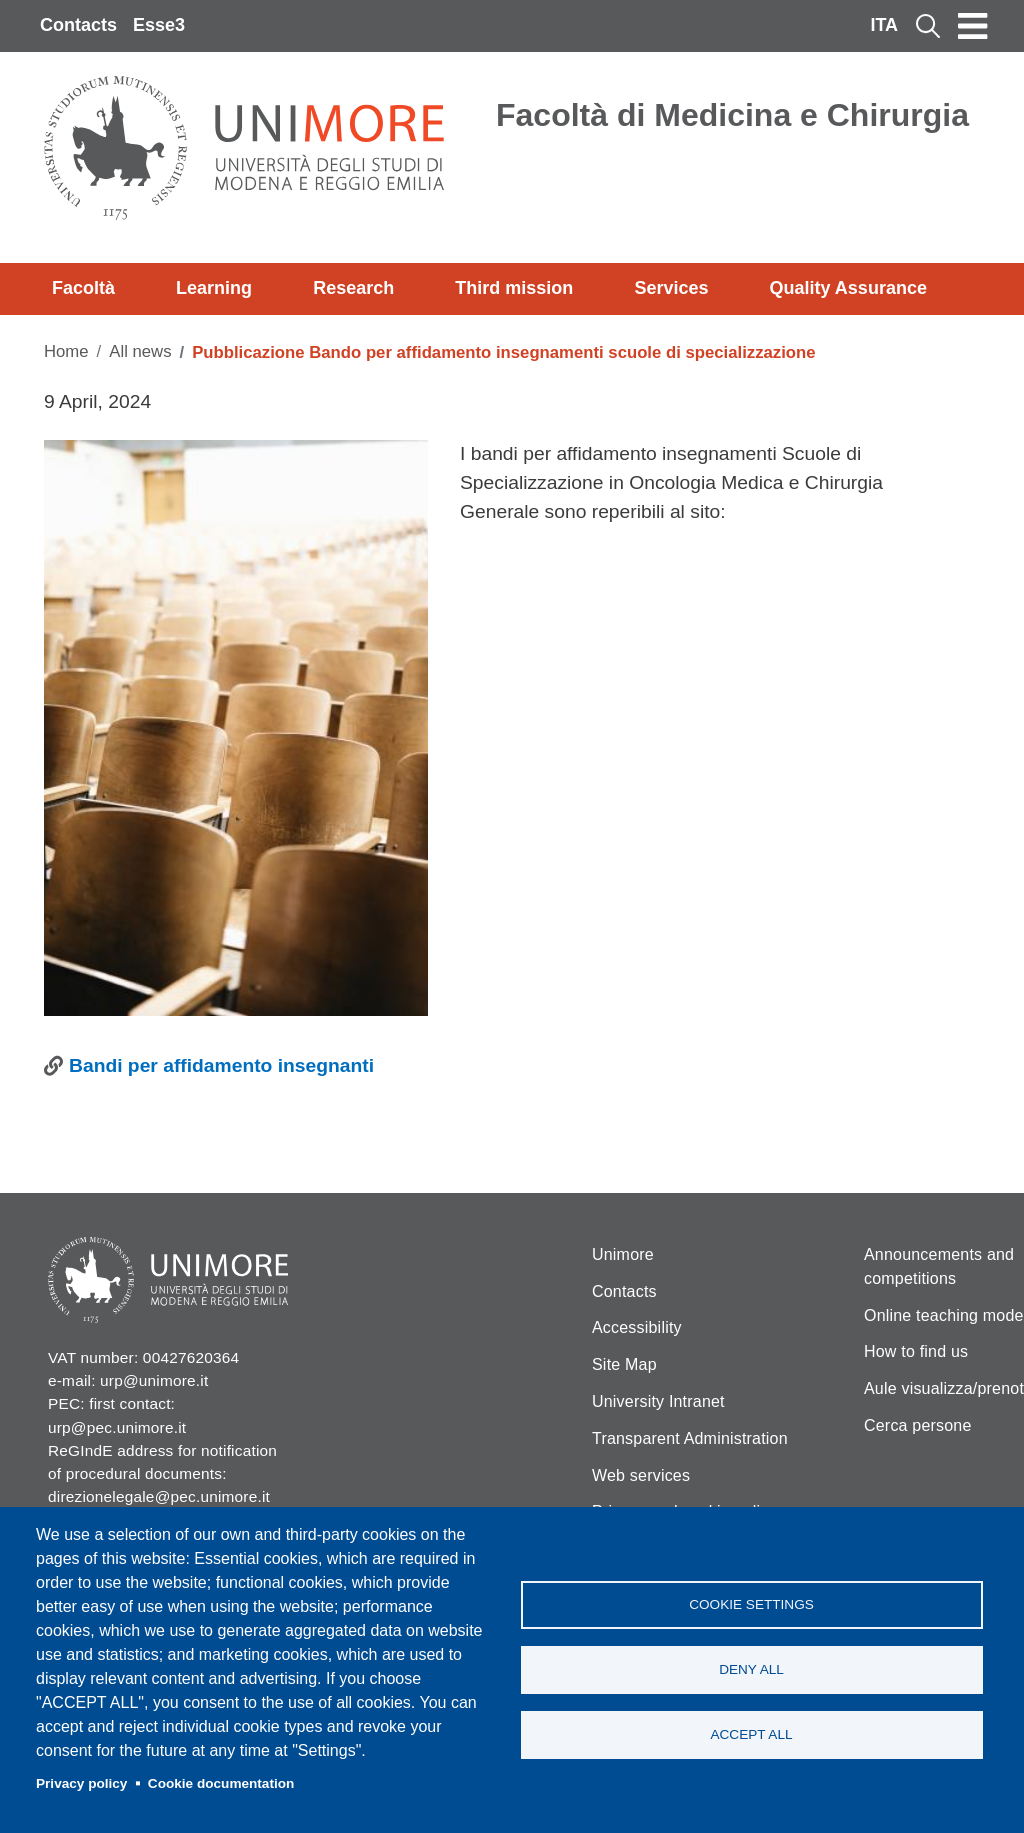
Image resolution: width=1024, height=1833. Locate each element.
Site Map (624, 1364)
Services (671, 288)
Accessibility (637, 1327)
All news (140, 351)
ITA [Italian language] (884, 25)
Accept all (751, 1734)
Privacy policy (81, 1783)
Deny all (751, 1669)
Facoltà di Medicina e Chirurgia (732, 115)
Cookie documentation (221, 1783)
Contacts (78, 25)
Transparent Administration (690, 1438)
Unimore (623, 1254)
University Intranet (658, 1401)
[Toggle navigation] (973, 26)
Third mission (514, 288)
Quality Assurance (848, 288)
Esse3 (159, 25)
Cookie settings (751, 1604)
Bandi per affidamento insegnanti (221, 1065)
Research (353, 288)
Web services (641, 1475)
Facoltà (83, 288)
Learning (214, 288)
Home (66, 351)
